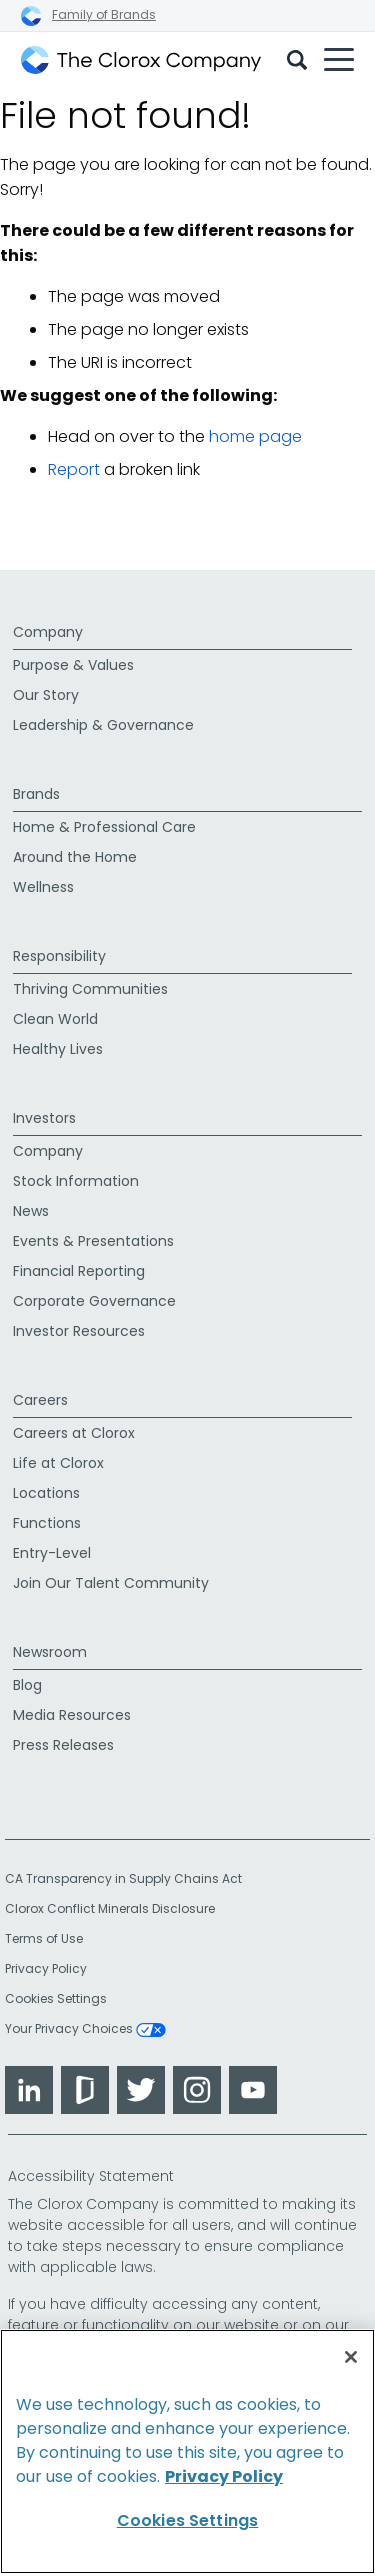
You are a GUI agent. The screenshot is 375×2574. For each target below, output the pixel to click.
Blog (27, 1685)
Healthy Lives (58, 1049)
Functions (47, 1523)
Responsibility (59, 956)
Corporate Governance (94, 1301)
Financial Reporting (79, 1271)
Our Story (46, 695)
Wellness (43, 887)
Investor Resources (79, 1331)
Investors (44, 1118)
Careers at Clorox (74, 1433)
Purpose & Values (73, 665)
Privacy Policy (46, 1968)
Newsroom (50, 1652)
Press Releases (63, 1745)
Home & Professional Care (104, 827)
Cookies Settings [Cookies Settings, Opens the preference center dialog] (188, 2520)
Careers (40, 1400)
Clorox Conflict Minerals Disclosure (110, 1908)
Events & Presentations (93, 1241)
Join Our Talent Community (111, 1583)
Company (48, 632)
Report (74, 469)
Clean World (55, 1019)
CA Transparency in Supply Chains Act (129, 1878)
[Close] (351, 2357)
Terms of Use (44, 1938)
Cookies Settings (56, 1999)
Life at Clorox (58, 1463)
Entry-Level (52, 1553)
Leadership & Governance (103, 725)
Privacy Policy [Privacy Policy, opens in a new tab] (224, 2476)
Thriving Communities (90, 989)
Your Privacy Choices (85, 2030)
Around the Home (75, 857)
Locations (46, 1493)
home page (255, 436)
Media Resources (72, 1715)
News (31, 1211)
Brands (36, 794)
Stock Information (76, 1181)
